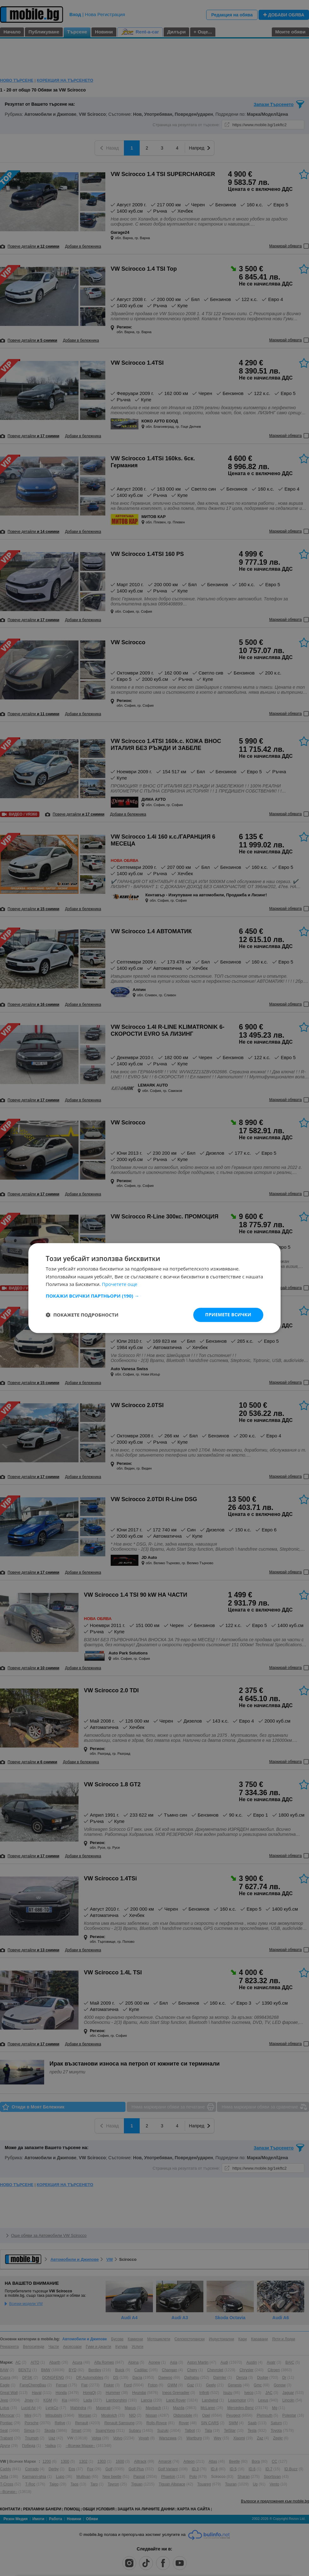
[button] (154, 1296)
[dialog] (154, 1288)
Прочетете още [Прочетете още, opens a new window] (119, 1284)
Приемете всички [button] (228, 1314)
